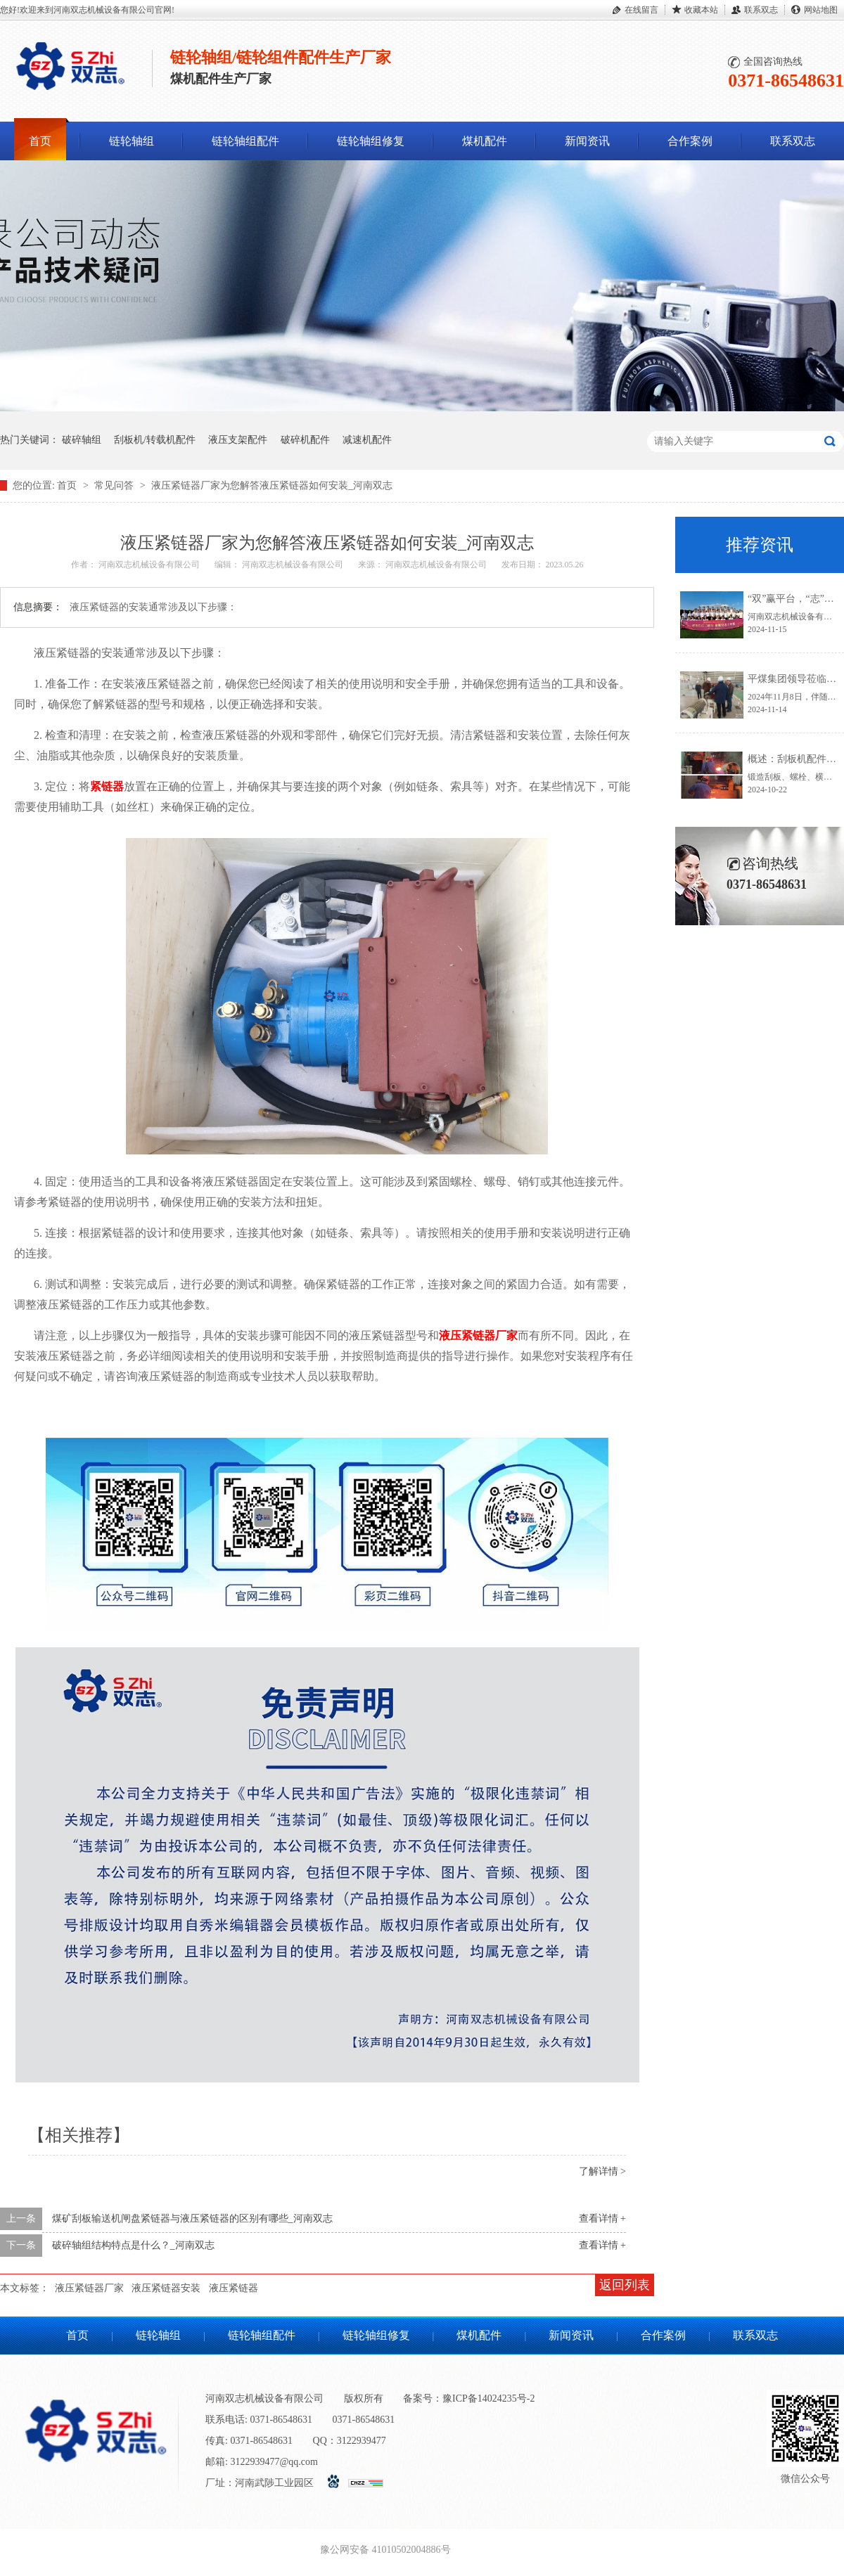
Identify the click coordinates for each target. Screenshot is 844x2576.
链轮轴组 (131, 141)
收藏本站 (701, 10)
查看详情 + (602, 2218)
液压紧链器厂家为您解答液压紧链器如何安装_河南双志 (271, 485)
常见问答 (115, 485)
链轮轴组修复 (370, 141)
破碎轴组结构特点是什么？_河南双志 (133, 2245)
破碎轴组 (81, 439)
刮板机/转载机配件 (155, 439)
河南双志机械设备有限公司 (150, 564)
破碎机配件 (305, 439)
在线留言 (641, 10)
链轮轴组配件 (245, 141)
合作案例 (689, 141)
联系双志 (761, 10)
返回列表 (624, 2285)
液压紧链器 (233, 2288)
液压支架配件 (237, 439)
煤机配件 (484, 141)
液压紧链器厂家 (89, 2288)
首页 (40, 141)
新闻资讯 (587, 141)
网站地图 (821, 10)
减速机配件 (367, 439)
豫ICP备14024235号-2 (488, 2398)
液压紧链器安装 (166, 2288)
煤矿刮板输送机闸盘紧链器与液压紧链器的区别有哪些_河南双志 (192, 2218)
